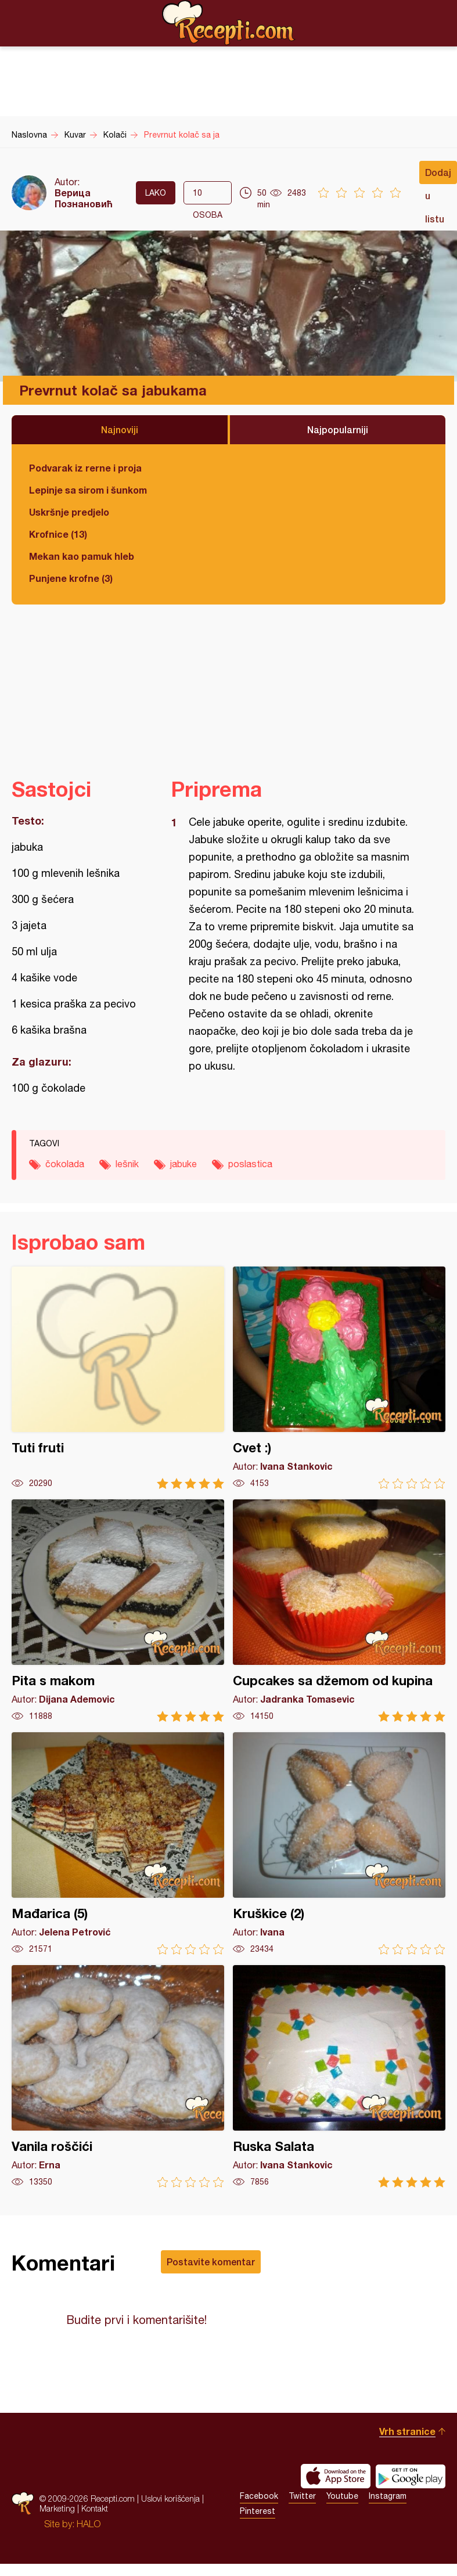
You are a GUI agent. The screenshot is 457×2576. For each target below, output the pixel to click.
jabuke (183, 1164)
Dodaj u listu (438, 175)
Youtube (342, 2496)
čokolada (64, 1164)
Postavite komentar (211, 2261)
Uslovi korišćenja (170, 2498)
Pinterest (257, 2511)
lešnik (127, 1164)
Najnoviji (119, 429)
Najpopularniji (337, 429)
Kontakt (94, 2508)
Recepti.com (229, 22)
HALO (88, 2524)
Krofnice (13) (58, 533)
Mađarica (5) (118, 1843)
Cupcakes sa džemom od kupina (339, 1610)
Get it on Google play (410, 2476)
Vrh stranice (407, 2431)
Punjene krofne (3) (71, 578)
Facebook (259, 2496)
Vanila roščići (118, 2076)
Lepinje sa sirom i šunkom (88, 489)
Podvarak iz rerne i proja (85, 467)
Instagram (387, 2496)
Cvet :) (339, 1378)
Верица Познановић (84, 198)
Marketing (57, 2508)
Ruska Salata (339, 2076)
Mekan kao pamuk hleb (81, 556)
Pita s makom (118, 1610)
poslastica (250, 1164)
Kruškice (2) (339, 1843)
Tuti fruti (118, 1378)
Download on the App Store (335, 2476)
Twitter (302, 2496)
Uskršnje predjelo (69, 511)
